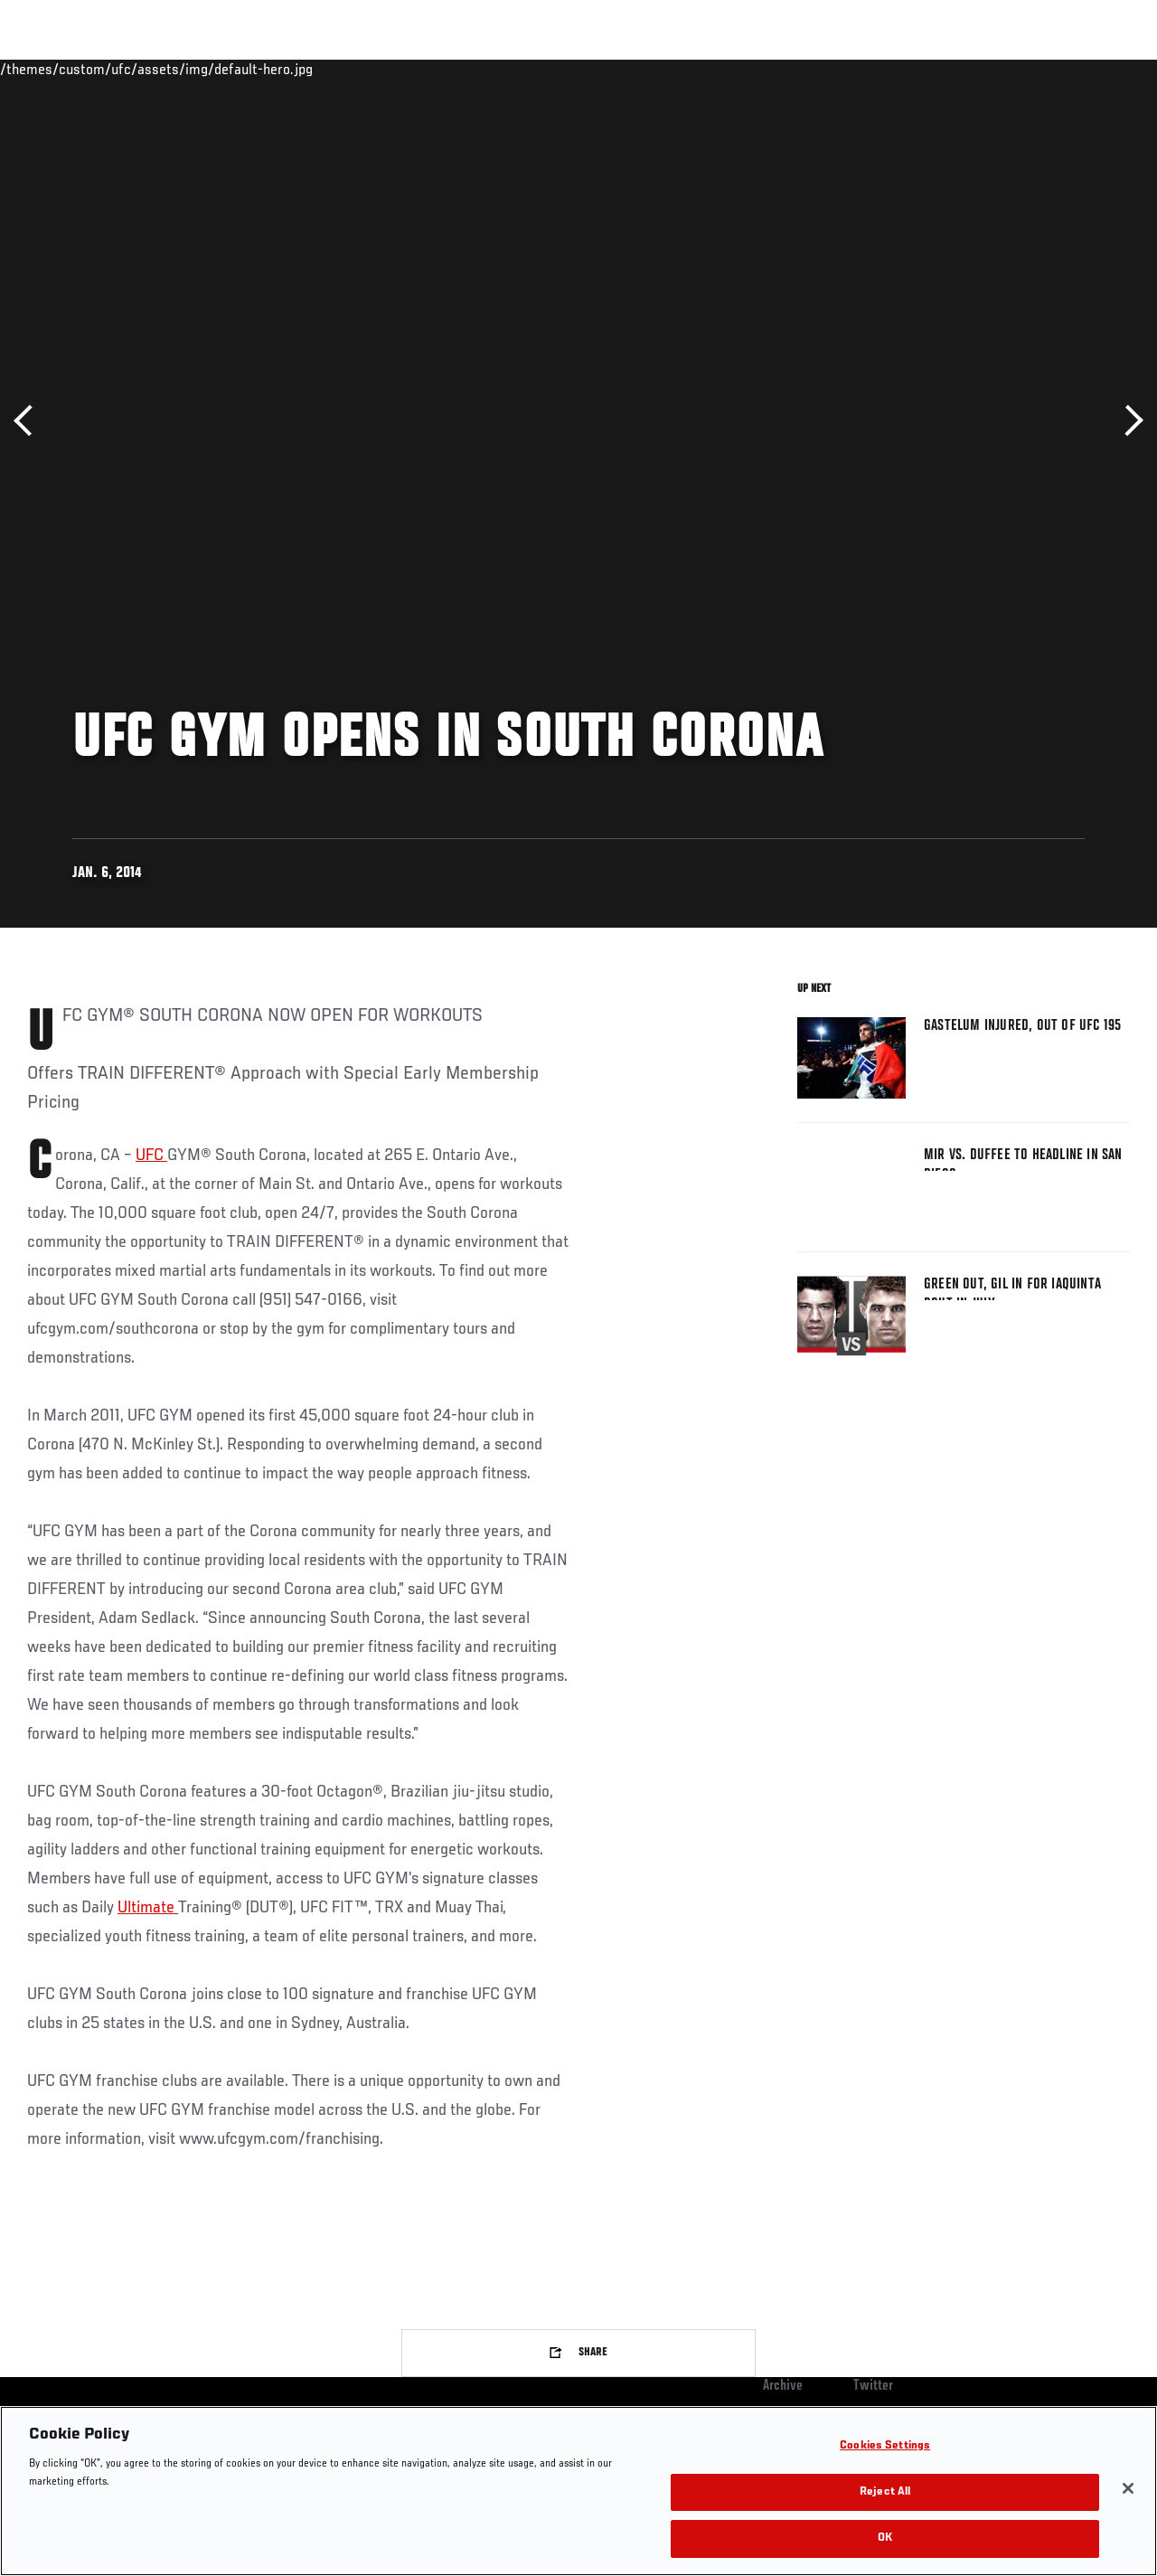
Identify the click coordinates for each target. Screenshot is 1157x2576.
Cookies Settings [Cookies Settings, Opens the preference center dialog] (885, 2446)
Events (49, 68)
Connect (808, 68)
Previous (29, 421)
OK (885, 2538)
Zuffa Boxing (969, 68)
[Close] (1128, 2488)
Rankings (126, 68)
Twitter (873, 2386)
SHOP (1048, 68)
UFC (151, 1155)
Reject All (885, 2492)
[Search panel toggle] (1098, 69)
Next (1127, 421)
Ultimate (148, 1908)
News (277, 68)
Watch (881, 68)
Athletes (206, 68)
